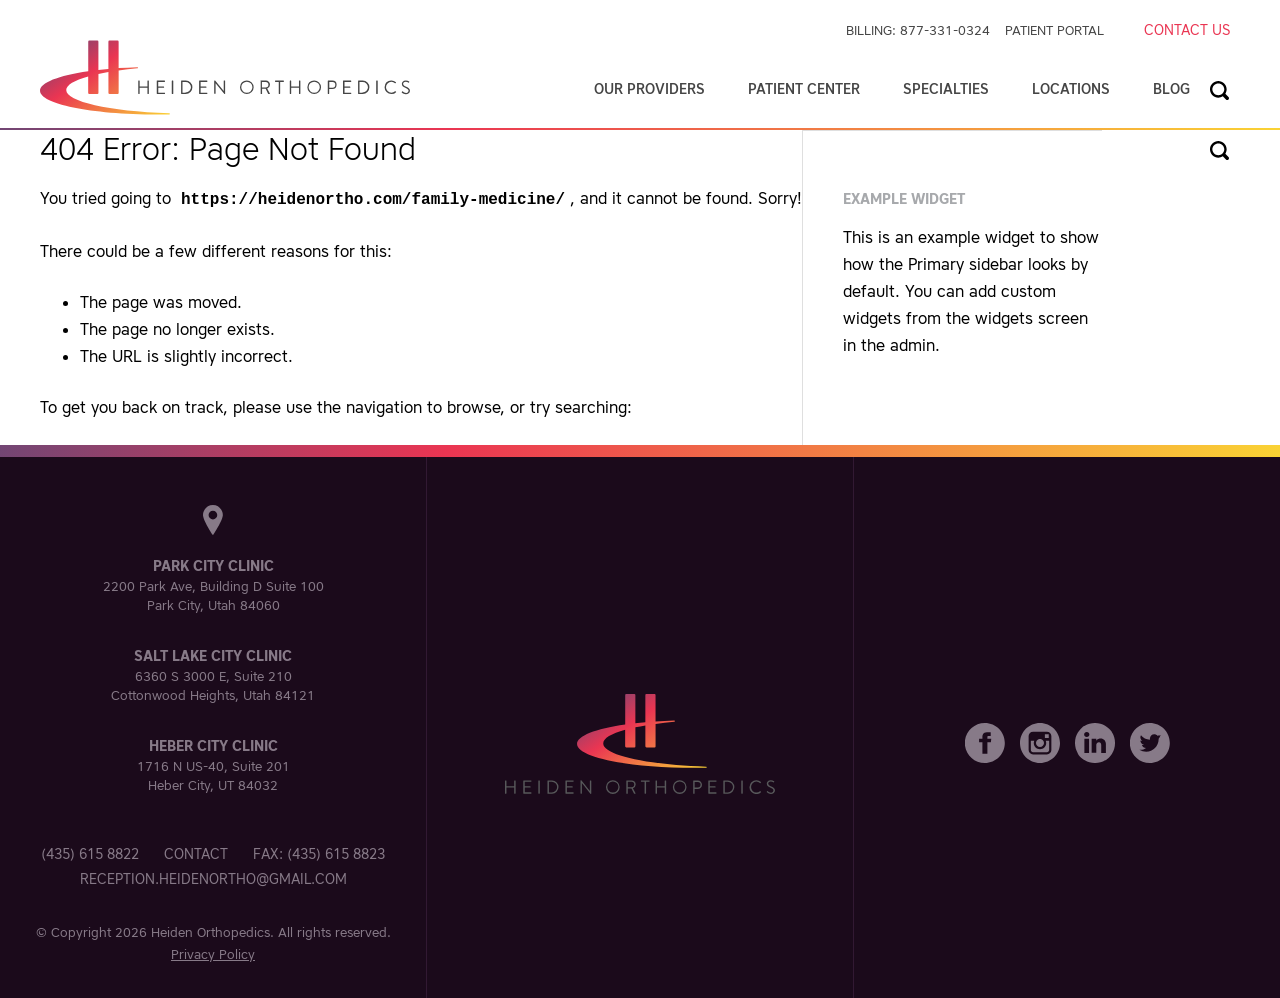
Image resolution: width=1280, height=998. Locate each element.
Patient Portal (1054, 30)
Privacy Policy (213, 952)
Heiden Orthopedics (210, 930)
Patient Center (804, 89)
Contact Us (1187, 30)
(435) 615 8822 (90, 852)
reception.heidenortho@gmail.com (213, 877)
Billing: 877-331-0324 (918, 30)
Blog (1171, 89)
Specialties (946, 89)
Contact (196, 852)
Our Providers (649, 89)
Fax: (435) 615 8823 (319, 852)
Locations (1071, 89)
